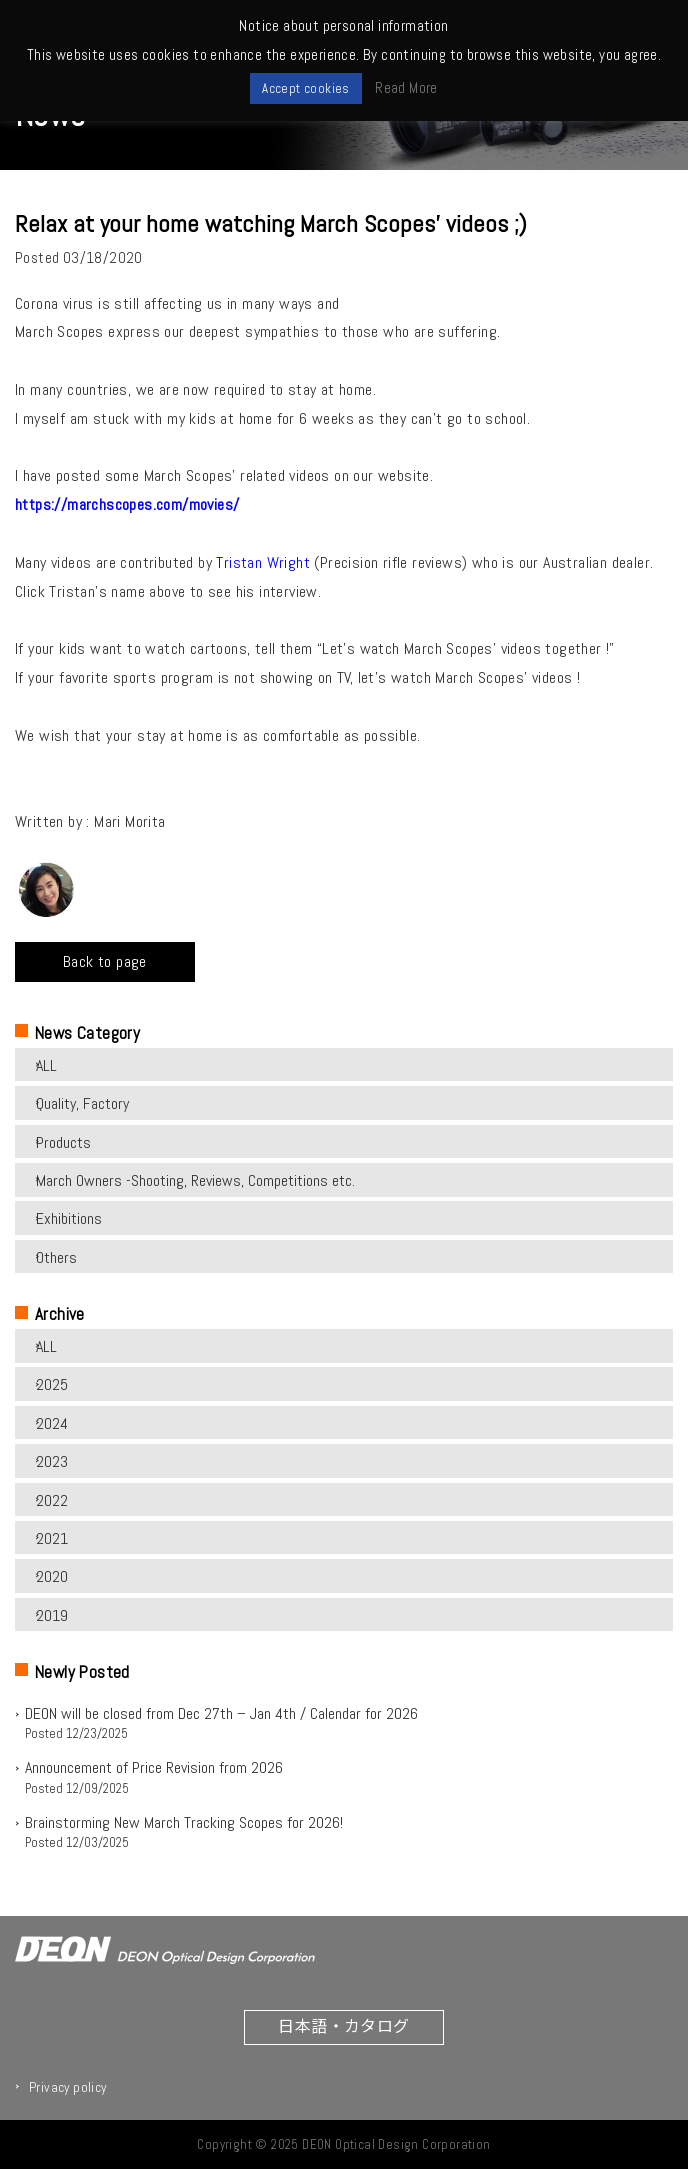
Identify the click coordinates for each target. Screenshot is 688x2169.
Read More (406, 87)
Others (56, 1257)
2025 (52, 1384)
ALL (46, 1065)
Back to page (105, 961)
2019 (52, 1615)
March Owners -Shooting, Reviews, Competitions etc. (195, 1180)
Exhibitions (69, 1218)
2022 (52, 1500)
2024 (52, 1423)
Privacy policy (68, 2087)
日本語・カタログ (343, 2025)
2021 (52, 1538)
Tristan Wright (265, 562)
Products (63, 1142)
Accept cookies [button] (306, 88)
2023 (52, 1461)
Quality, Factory (82, 1103)
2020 (52, 1576)
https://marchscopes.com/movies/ (127, 504)
